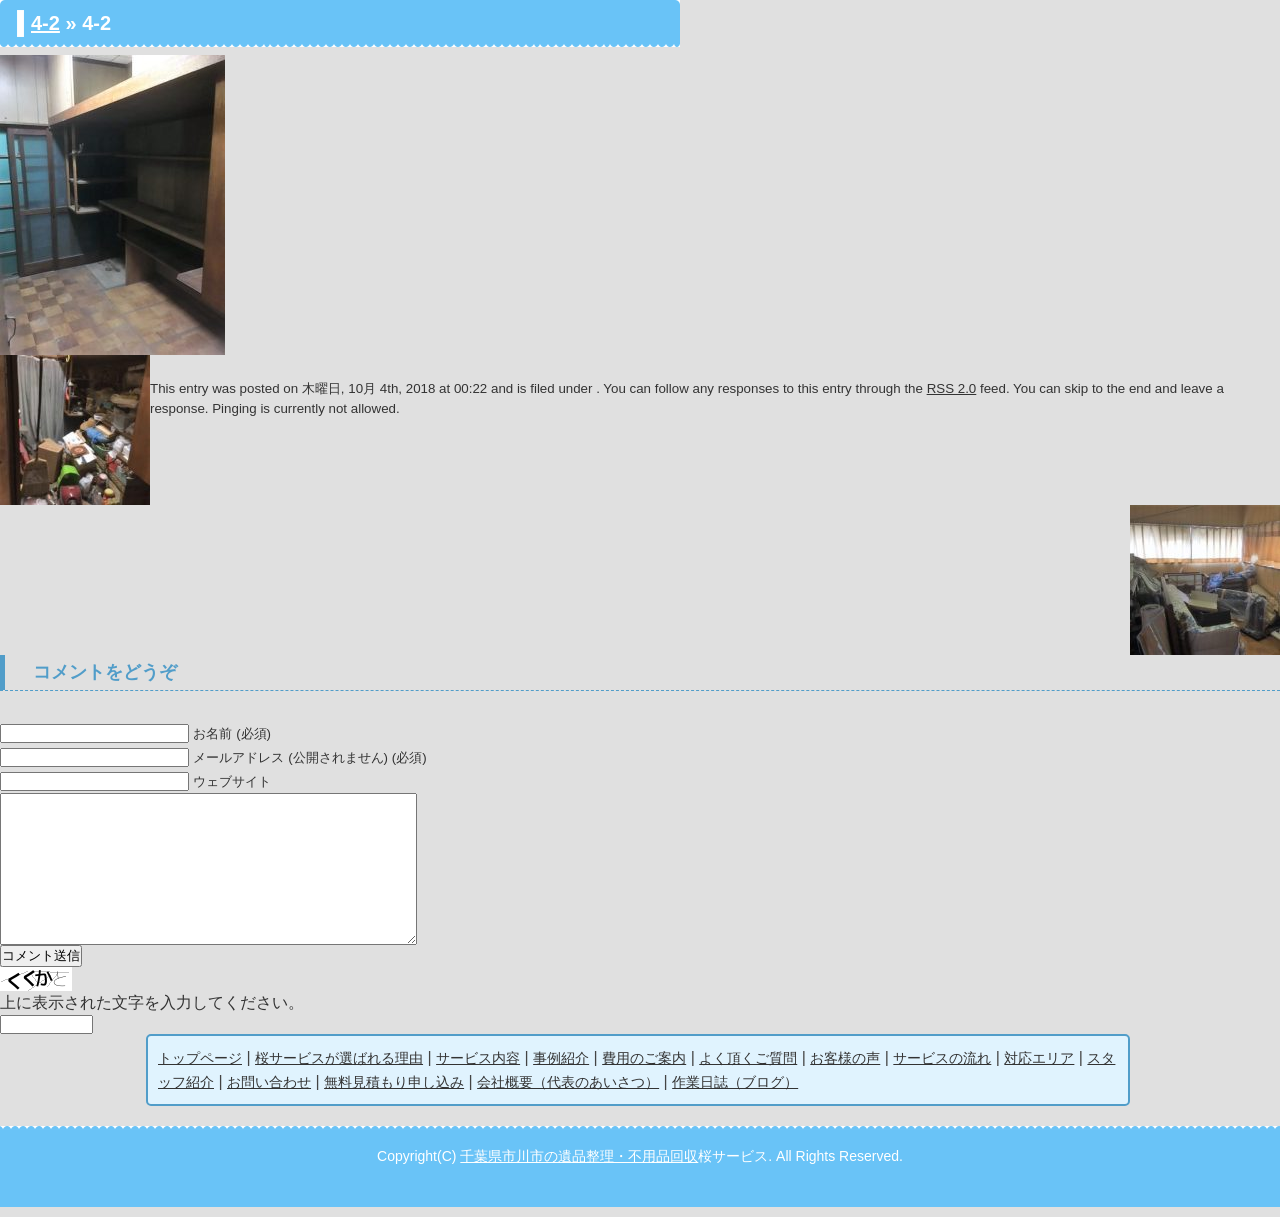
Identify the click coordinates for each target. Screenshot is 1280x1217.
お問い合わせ (269, 1092)
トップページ (200, 1068)
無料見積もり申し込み (394, 1092)
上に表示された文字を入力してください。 (152, 1012)
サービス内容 (478, 1068)
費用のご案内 (644, 1068)
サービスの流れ (942, 1068)
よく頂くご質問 (748, 1068)
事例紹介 (561, 1068)
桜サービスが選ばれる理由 (339, 1068)
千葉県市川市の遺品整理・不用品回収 (579, 1166)
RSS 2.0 (952, 388)
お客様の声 (845, 1068)
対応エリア (1039, 1068)
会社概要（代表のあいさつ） (568, 1092)
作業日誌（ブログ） (735, 1092)
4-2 (45, 23)
